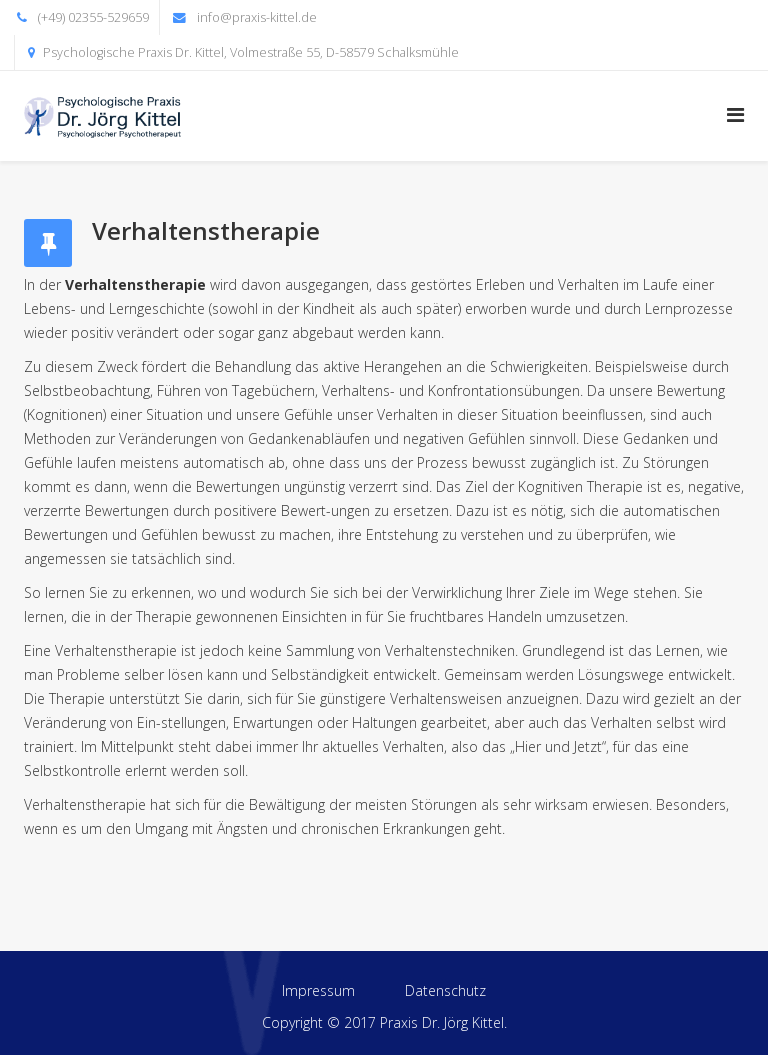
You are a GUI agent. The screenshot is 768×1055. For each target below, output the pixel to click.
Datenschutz (445, 990)
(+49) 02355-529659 (93, 17)
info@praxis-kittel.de (257, 17)
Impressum (318, 990)
